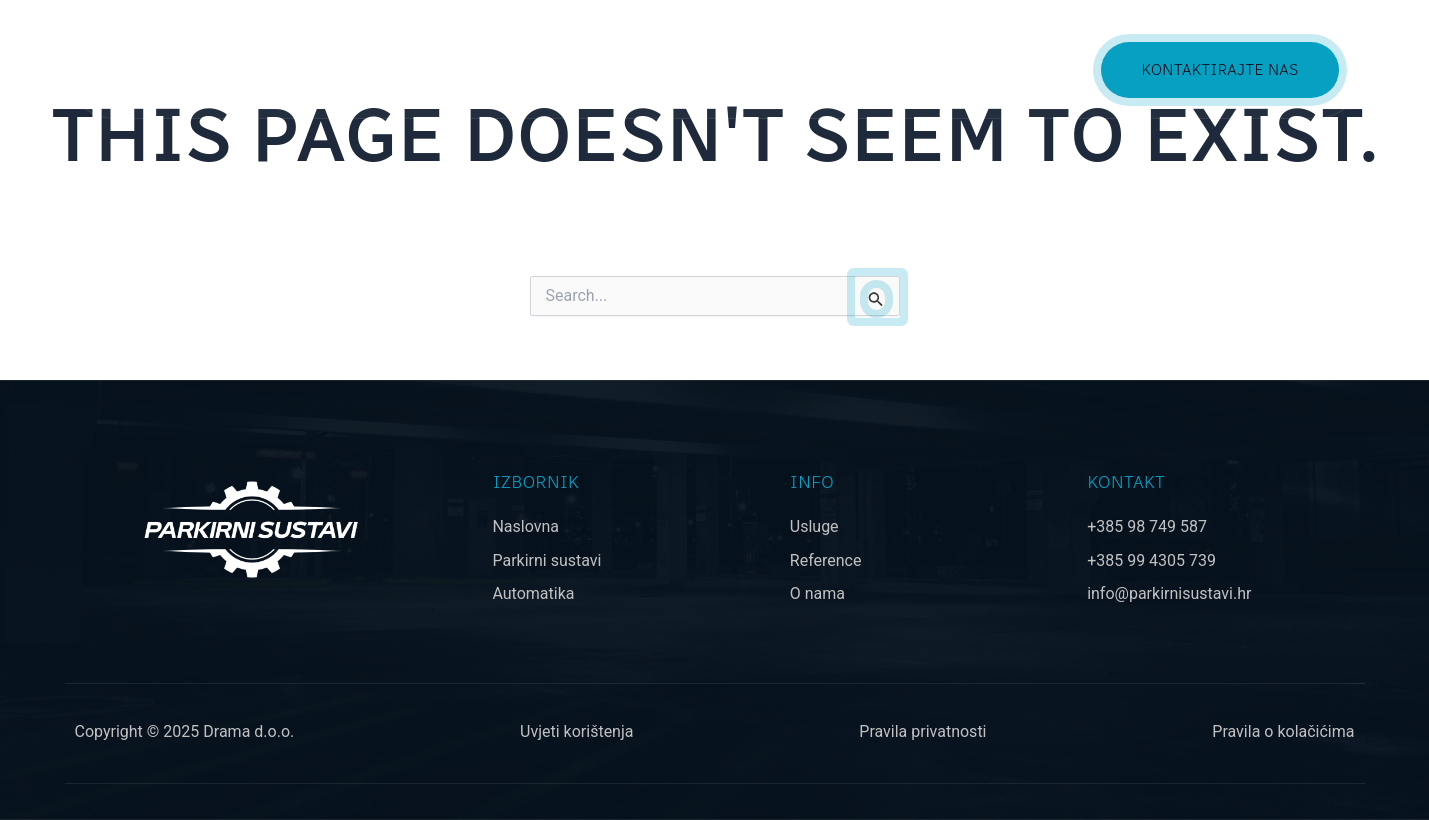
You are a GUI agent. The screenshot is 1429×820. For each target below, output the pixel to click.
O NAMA (1036, 69)
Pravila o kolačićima (1283, 731)
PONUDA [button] (705, 69)
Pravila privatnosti (922, 731)
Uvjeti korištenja (576, 731)
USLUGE (808, 69)
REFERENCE (922, 69)
